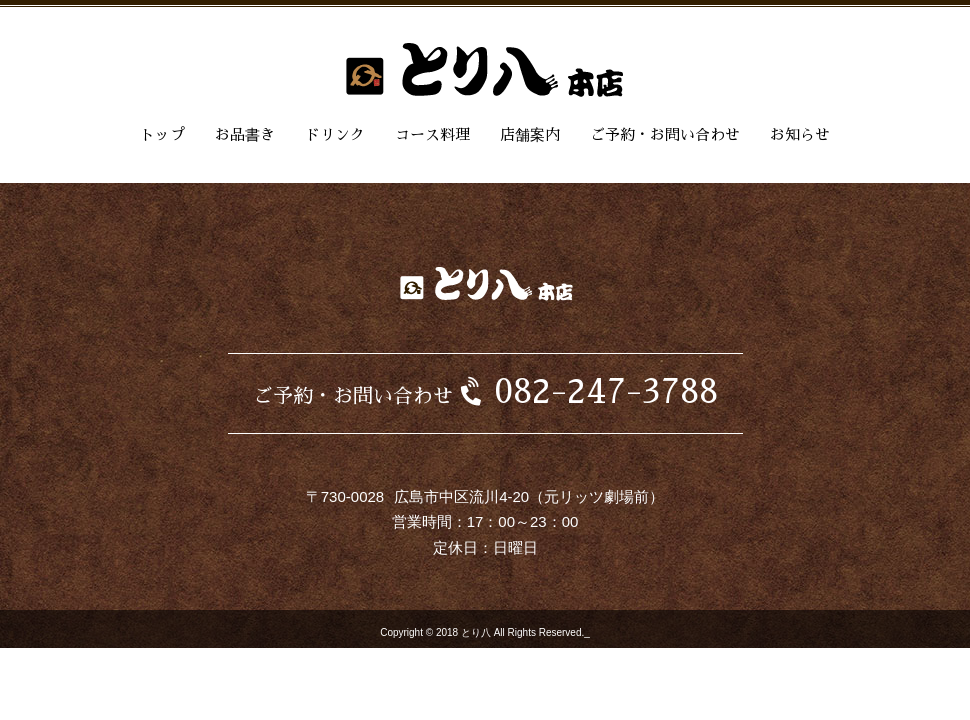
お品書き (245, 134)
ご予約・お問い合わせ (665, 134)
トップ (162, 134)
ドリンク (335, 134)
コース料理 (432, 134)
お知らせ (800, 134)
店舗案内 (530, 134)
